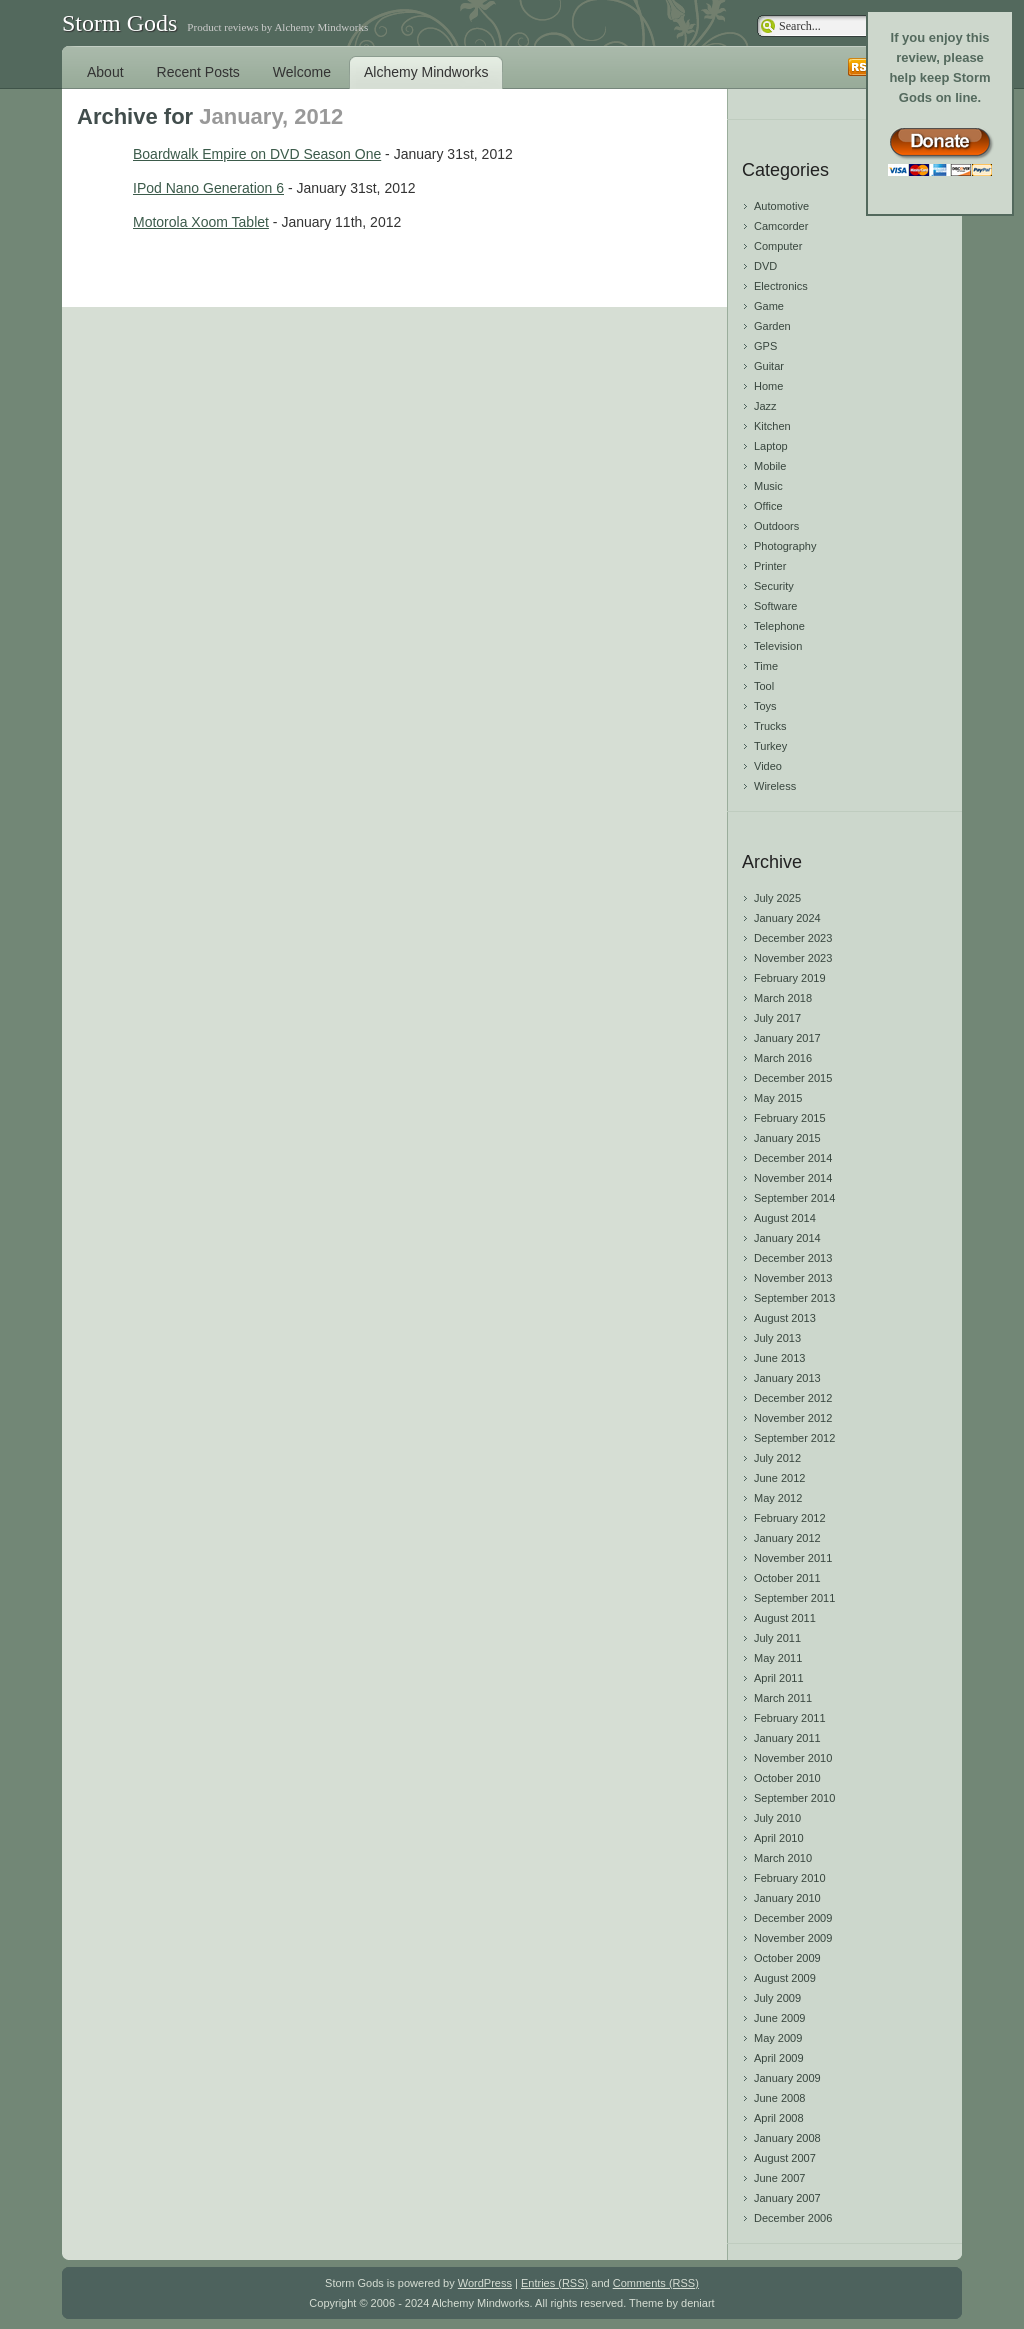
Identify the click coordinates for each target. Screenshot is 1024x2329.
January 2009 (787, 2078)
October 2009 (787, 1958)
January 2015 (787, 1138)
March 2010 (783, 1858)
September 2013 (794, 1298)
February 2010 (790, 1878)
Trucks (770, 726)
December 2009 (793, 1918)
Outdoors (776, 526)
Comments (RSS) (656, 2283)
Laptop (771, 446)
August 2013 (785, 1318)
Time (766, 666)
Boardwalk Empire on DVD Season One (257, 154)
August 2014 (785, 1218)
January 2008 (787, 2138)
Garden (772, 326)
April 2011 (779, 1678)
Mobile (770, 466)
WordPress (485, 2283)
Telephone (779, 626)
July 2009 (777, 1998)
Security (774, 586)
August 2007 (785, 2158)
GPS (765, 346)
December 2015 (793, 1078)
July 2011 (777, 1638)
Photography (785, 546)
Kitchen (772, 426)
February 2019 (790, 978)
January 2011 (787, 1738)
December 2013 (793, 1258)
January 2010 (787, 1898)
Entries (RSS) (554, 2283)
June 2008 (779, 2098)
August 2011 (785, 1618)
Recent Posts (198, 72)
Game (769, 306)
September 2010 (794, 1798)
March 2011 (783, 1698)
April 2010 (779, 1838)
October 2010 (787, 1778)
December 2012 (793, 1398)
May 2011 (778, 1658)
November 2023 (793, 958)
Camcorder (781, 226)
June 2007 (779, 2178)
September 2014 (794, 1198)
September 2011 (794, 1598)
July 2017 (777, 1018)
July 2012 (777, 1458)
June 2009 (779, 2018)
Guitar (769, 366)
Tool (764, 686)
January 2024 (787, 918)
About (105, 72)
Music (768, 486)
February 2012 (790, 1518)
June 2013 (779, 1358)
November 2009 (793, 1938)
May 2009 (778, 2038)
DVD (765, 266)
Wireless (775, 786)
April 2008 (779, 2118)
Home (768, 386)
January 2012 (787, 1538)
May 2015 (778, 1098)
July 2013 (777, 1338)
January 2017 (787, 1038)
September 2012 (794, 1438)
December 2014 (793, 1158)
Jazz (765, 406)
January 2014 (787, 1238)
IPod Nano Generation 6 (208, 188)
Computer (778, 246)
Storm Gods (119, 23)
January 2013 (787, 1378)
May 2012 (778, 1498)
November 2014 (793, 1178)
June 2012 (779, 1478)
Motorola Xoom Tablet (201, 222)
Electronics (781, 286)
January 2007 (787, 2198)
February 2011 (790, 1718)
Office (768, 506)
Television (778, 646)
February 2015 (790, 1118)
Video (768, 766)
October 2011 (787, 1578)
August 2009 (785, 1978)
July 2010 (777, 1818)
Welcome (302, 72)
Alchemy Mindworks (426, 72)
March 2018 (783, 998)
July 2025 (777, 898)
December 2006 (793, 2218)
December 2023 (793, 938)
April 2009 (779, 2058)
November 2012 (793, 1418)
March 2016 (783, 1058)
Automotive (781, 206)
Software (775, 606)
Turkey (770, 746)
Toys (765, 706)
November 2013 (793, 1278)
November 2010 (793, 1758)
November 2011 (793, 1558)
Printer (770, 566)
